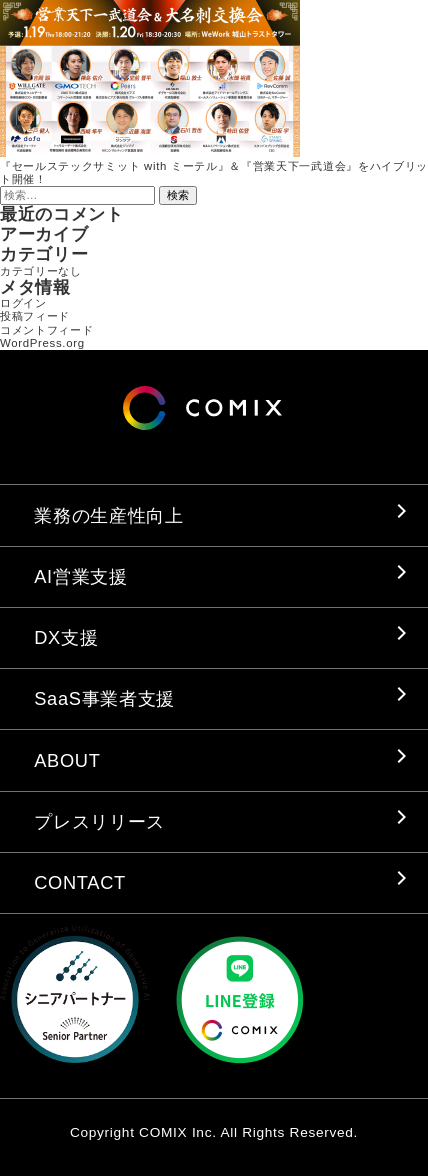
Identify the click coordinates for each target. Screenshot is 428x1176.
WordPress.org (42, 343)
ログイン (23, 303)
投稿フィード (35, 316)
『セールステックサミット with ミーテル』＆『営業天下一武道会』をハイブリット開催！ (214, 172)
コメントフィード (46, 330)
